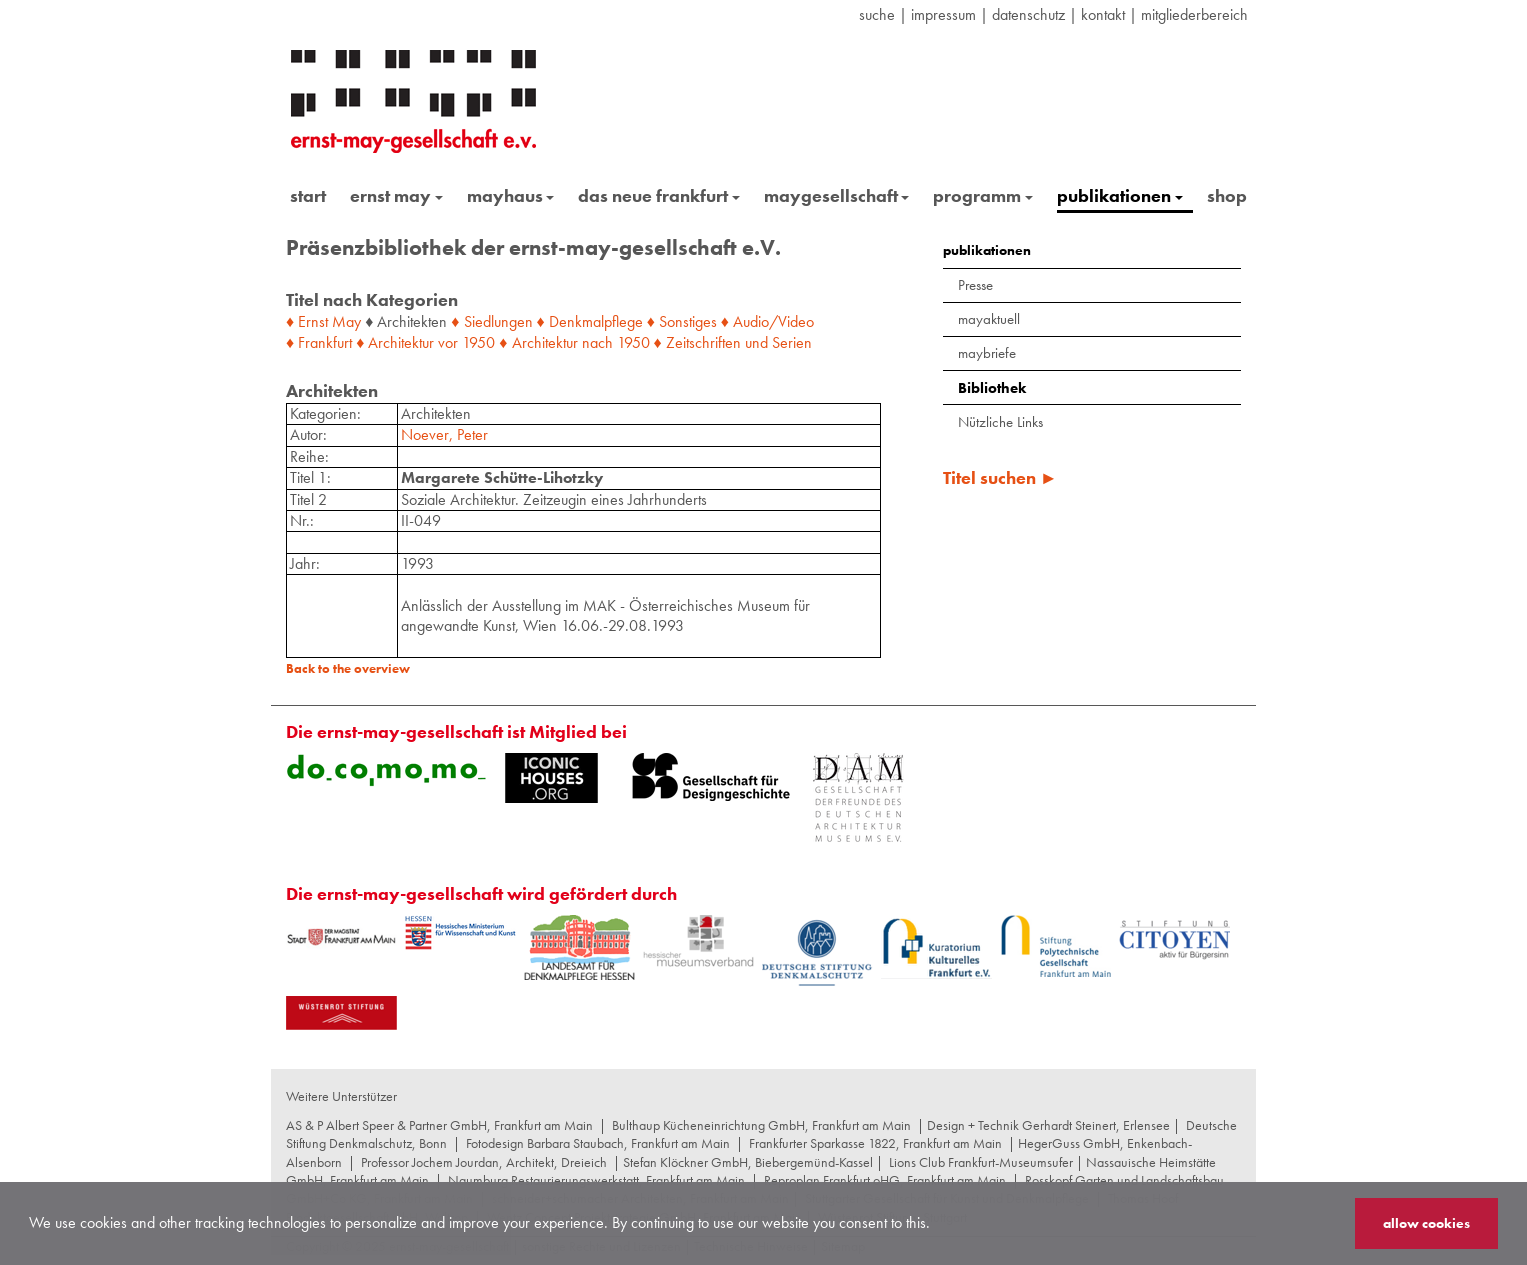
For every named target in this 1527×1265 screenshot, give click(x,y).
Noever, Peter (444, 434)
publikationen (1120, 195)
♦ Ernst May (323, 321)
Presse (975, 285)
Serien (792, 342)
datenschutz (1028, 14)
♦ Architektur (395, 342)
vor (448, 342)
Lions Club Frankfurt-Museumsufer (981, 1162)
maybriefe (987, 353)
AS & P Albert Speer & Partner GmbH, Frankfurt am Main (439, 1125)
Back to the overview (348, 668)
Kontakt (1103, 14)
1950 (478, 342)
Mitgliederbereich (1194, 14)
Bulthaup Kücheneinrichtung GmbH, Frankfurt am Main (761, 1125)
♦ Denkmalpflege (590, 321)
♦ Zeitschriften (697, 342)
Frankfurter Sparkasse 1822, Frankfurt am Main (875, 1143)
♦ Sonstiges (682, 321)
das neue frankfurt (659, 195)
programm (983, 195)
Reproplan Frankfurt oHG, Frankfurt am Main (885, 1180)
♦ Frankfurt (319, 342)
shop (1227, 195)
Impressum (943, 14)
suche (877, 14)
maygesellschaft (837, 195)
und (756, 342)
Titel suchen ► (1000, 477)
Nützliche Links (1000, 422)
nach (597, 342)
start (308, 195)
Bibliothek (992, 388)
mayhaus (511, 195)
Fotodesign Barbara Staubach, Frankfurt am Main (598, 1143)
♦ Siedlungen (491, 321)
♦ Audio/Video (767, 321)
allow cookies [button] (1426, 1223)
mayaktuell (989, 319)
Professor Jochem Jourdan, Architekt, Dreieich (484, 1162)
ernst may (396, 195)
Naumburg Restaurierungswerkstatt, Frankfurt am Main (596, 1180)
